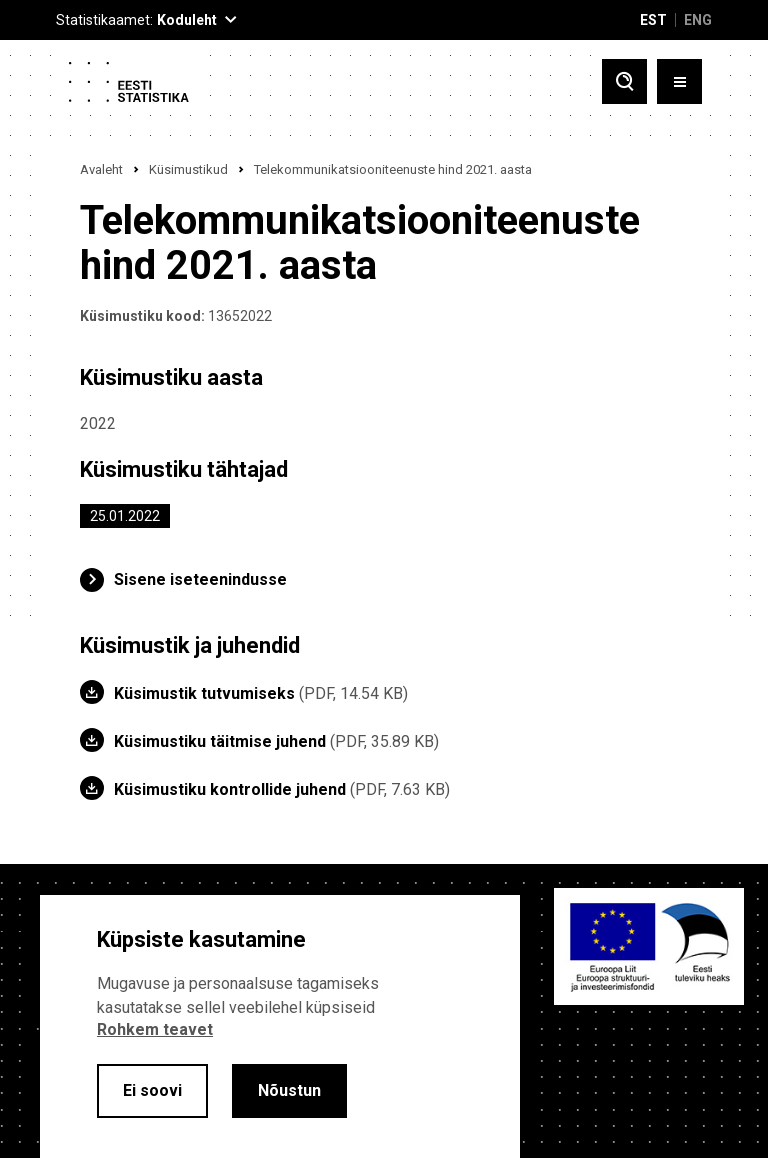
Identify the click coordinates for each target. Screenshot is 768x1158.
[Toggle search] (624, 81)
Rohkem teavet (155, 1029)
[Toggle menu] (679, 81)
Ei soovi (152, 1090)
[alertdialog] (280, 1026)
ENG (698, 20)
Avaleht (101, 169)
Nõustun (289, 1090)
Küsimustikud (188, 169)
